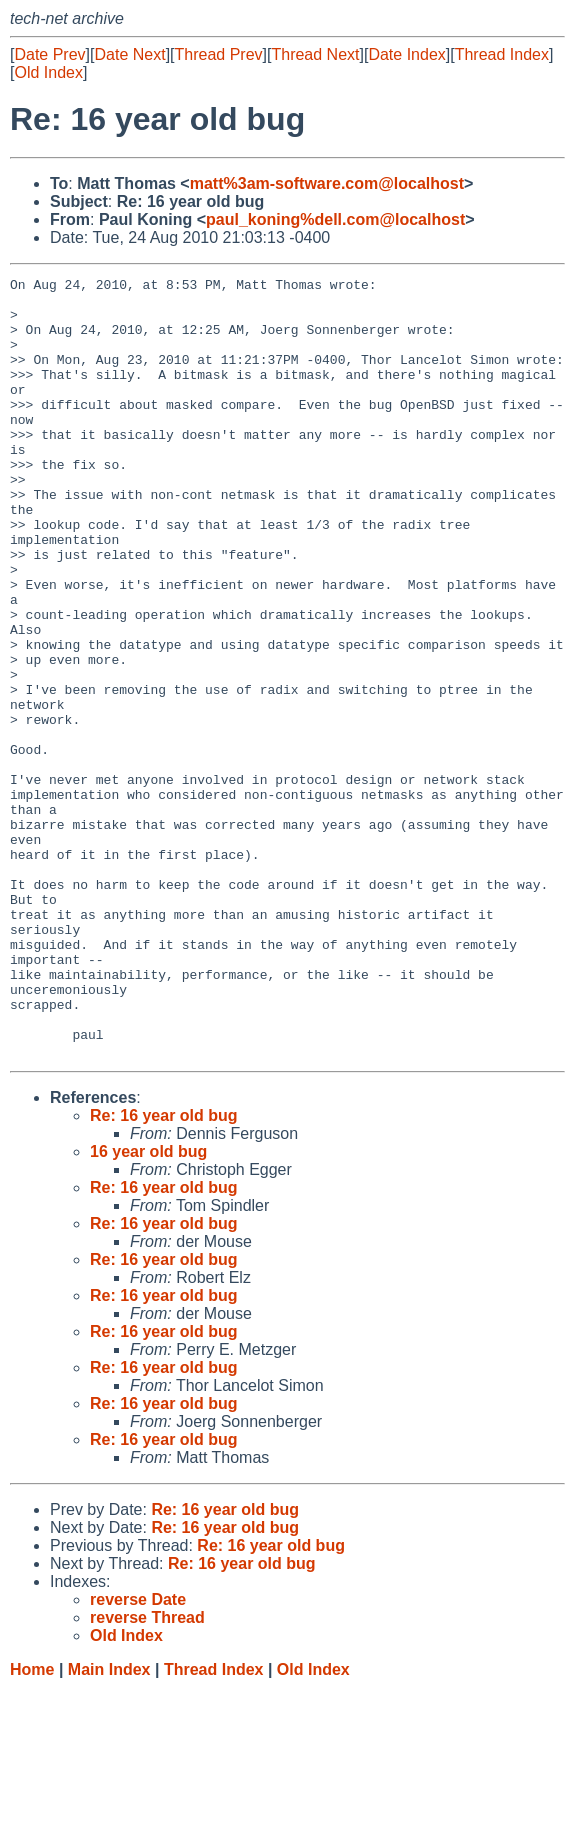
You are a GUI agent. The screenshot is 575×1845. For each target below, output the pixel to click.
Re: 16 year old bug (164, 1271)
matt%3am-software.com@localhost (327, 183)
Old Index (48, 72)
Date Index (406, 54)
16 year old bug (148, 1307)
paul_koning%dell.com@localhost (335, 219)
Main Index (109, 1825)
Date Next (129, 54)
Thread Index (502, 54)
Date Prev (49, 54)
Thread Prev (219, 54)
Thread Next (315, 54)
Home (32, 1825)
